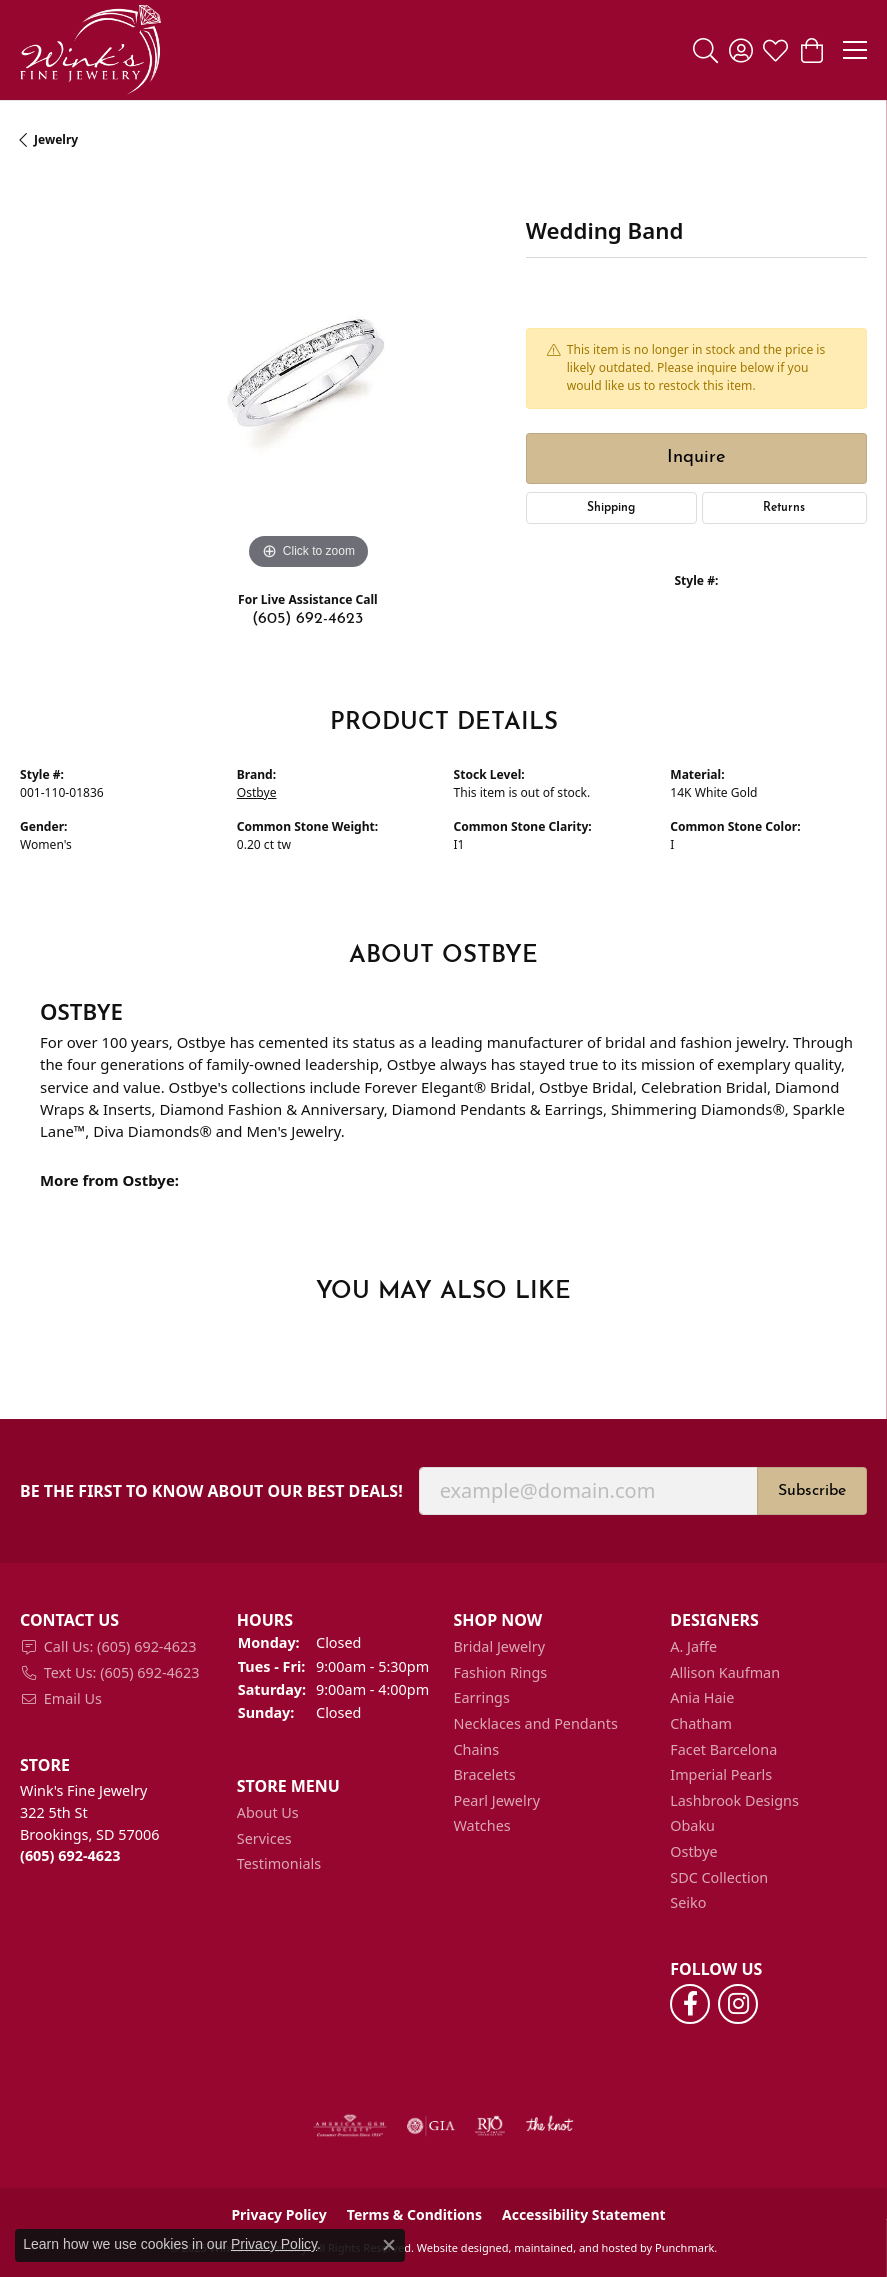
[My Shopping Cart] (810, 50)
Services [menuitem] (264, 1839)
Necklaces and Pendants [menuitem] (536, 1724)
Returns (784, 508)
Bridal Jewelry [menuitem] (500, 1647)
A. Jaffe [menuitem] (693, 1647)
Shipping (611, 508)
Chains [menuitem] (477, 1750)
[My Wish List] (775, 50)
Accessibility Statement (584, 2215)
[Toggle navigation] (855, 50)
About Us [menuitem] (268, 1813)
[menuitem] (118, 1647)
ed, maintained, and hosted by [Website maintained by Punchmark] (574, 2247)
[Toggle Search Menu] (705, 50)
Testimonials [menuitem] (279, 1864)
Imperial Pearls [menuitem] (721, 1775)
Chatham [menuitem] (701, 1724)
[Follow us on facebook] (690, 2004)
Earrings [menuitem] (482, 1698)
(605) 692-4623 (307, 619)
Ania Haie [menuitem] (702, 1698)
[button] (118, 1620)
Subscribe (812, 1491)
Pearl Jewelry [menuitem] (497, 1801)
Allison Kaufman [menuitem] (725, 1673)
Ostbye (257, 792)
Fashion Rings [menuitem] (501, 1673)
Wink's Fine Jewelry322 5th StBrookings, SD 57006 (89, 1823)
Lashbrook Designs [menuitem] (734, 1801)
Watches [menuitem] (482, 1826)
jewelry (56, 139)
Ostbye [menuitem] (693, 1852)
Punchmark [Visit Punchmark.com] (684, 2247)
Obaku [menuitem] (692, 1826)
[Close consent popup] (389, 2245)
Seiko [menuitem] (688, 1903)
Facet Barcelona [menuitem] (723, 1750)
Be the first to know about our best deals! (211, 1491)
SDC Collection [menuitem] (719, 1878)
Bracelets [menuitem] (485, 1775)
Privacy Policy (274, 2244)
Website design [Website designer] (456, 2247)
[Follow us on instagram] (738, 2004)
